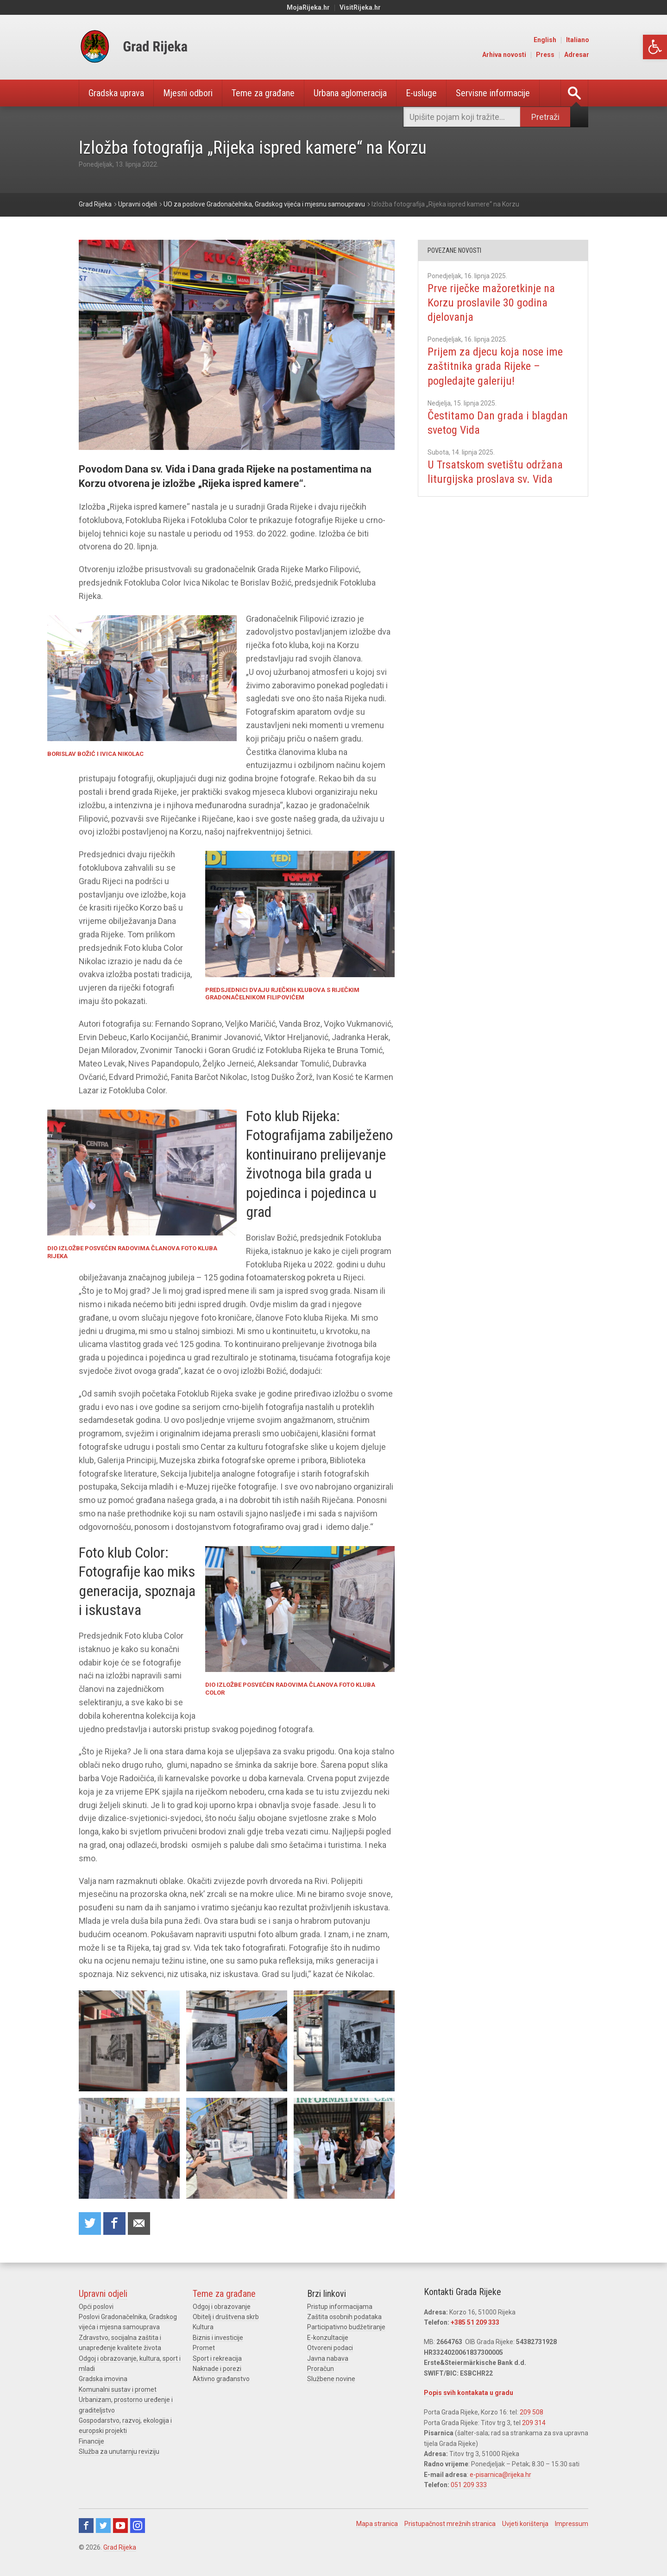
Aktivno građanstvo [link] (221, 2379)
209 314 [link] (534, 2422)
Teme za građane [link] (263, 93)
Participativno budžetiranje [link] (346, 2327)
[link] (655, 47)
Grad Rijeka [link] (119, 2547)
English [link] (545, 40)
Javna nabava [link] (327, 2358)
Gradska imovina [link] (103, 2379)
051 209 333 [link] (469, 2485)
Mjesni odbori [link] (188, 93)
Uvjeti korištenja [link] (525, 2523)
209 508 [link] (531, 2412)
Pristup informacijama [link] (339, 2306)
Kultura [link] (203, 2327)
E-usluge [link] (421, 93)
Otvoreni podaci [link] (330, 2347)
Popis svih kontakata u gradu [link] (468, 2392)
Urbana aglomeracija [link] (350, 93)
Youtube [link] (120, 2525)
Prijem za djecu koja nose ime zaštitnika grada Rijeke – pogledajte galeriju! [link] (495, 366)
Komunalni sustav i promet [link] (118, 2389)
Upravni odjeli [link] (103, 2293)
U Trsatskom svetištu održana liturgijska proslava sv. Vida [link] (495, 472)
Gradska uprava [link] (116, 93)
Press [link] (545, 54)
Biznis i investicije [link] (218, 2337)
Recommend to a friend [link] (139, 2223)
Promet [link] (204, 2347)
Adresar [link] (576, 54)
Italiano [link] (577, 40)
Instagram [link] (137, 2525)
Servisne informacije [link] (493, 93)
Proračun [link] (320, 2368)
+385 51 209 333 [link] (475, 2322)
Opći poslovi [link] (96, 2306)
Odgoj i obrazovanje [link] (222, 2306)
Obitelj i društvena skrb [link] (226, 2316)
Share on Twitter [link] (90, 2223)
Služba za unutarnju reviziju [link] (119, 2451)
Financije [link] (91, 2441)
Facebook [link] (86, 2525)
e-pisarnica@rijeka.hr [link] (500, 2474)
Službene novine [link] (331, 2379)
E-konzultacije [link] (327, 2337)
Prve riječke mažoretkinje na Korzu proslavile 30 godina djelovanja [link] (491, 303)
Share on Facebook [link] (114, 2223)
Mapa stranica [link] (377, 2523)
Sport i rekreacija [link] (217, 2358)
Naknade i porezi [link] (217, 2368)
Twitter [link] (103, 2525)
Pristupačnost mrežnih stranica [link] (450, 2523)
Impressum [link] (571, 2523)
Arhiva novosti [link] (504, 54)
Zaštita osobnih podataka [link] (344, 2316)
